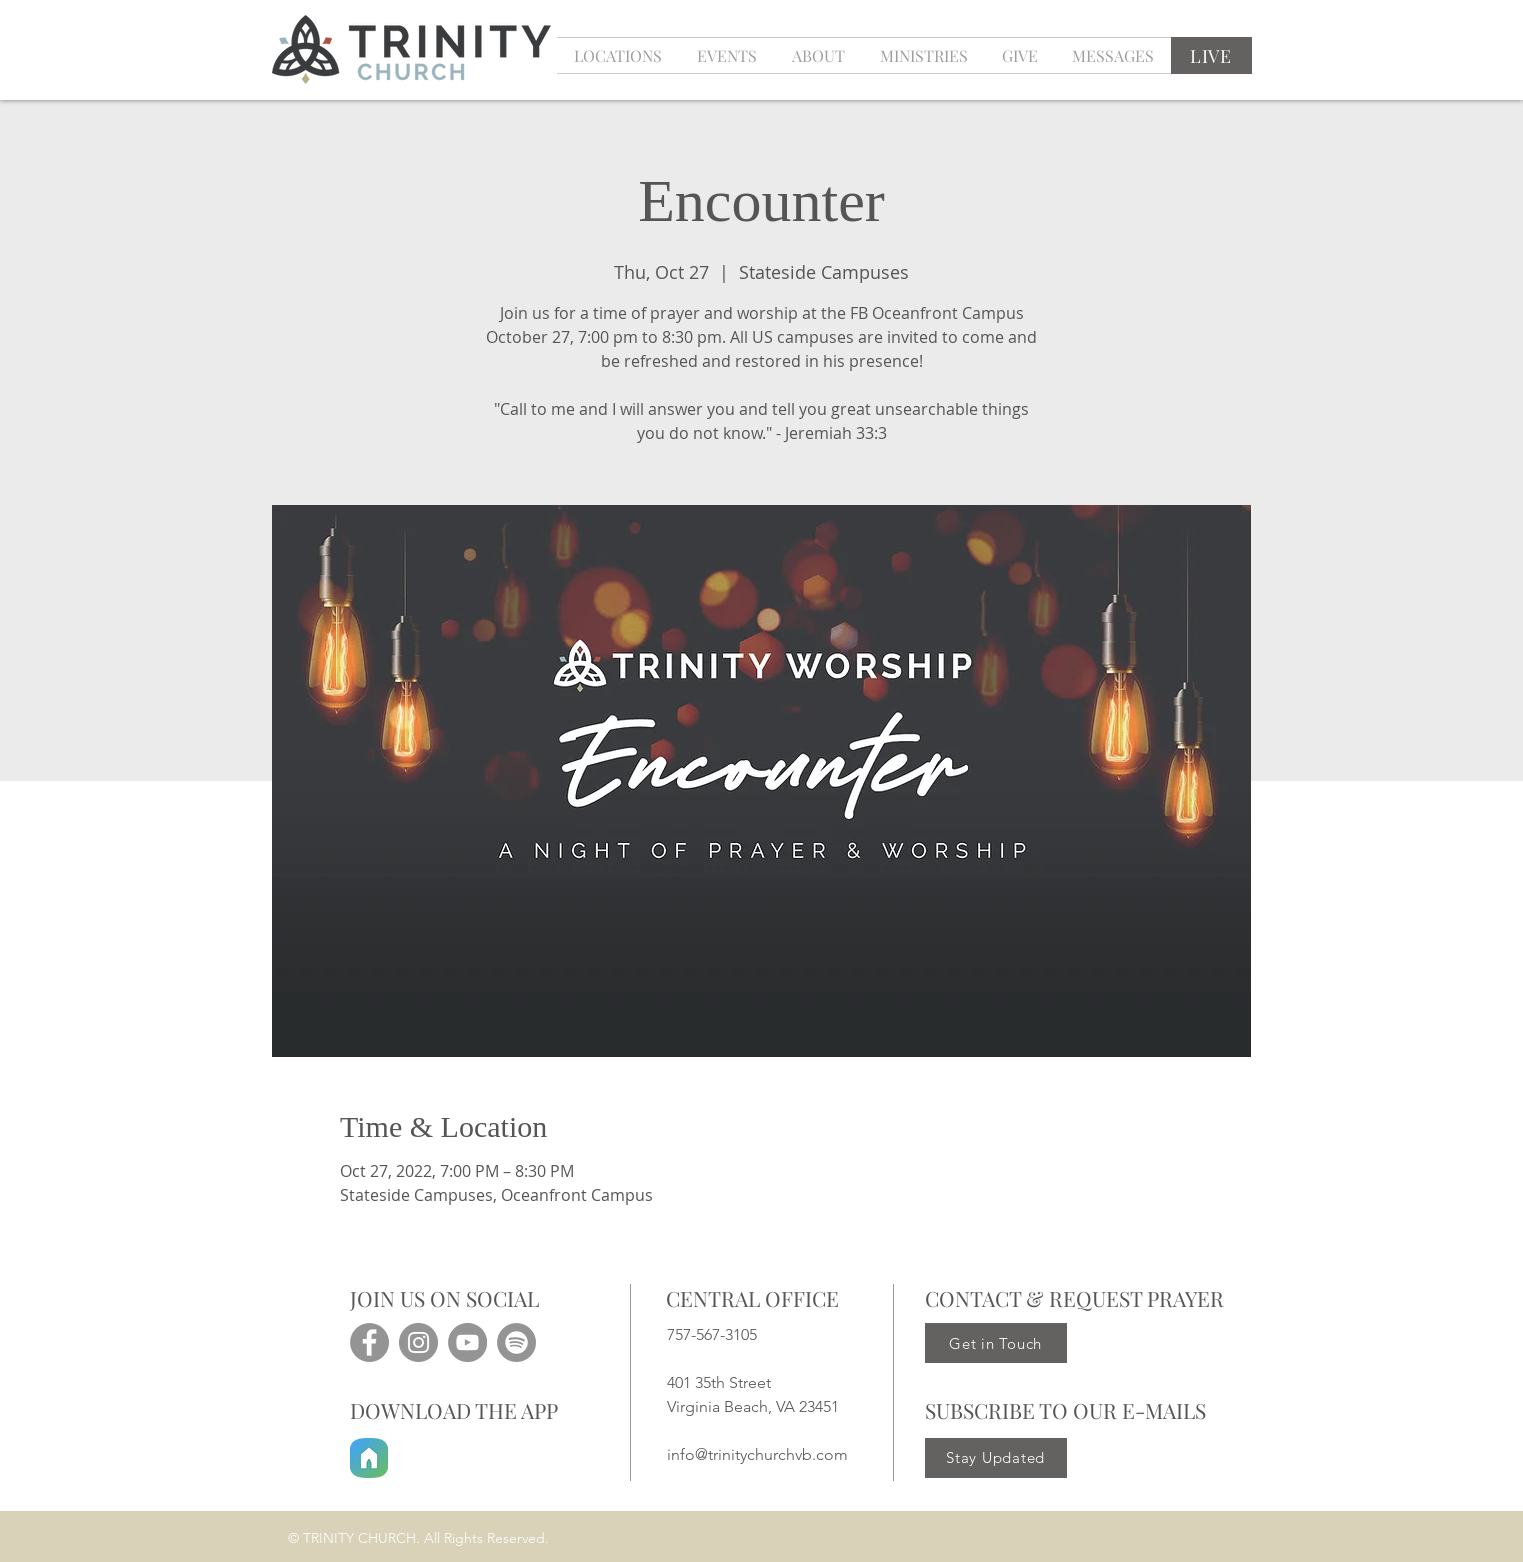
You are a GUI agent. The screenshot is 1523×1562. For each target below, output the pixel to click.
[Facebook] (369, 1342)
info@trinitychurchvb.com (757, 1454)
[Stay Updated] (996, 1458)
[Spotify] (516, 1342)
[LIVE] (1211, 55)
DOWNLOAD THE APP (454, 1410)
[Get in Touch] (996, 1343)
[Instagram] (418, 1342)
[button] (727, 55)
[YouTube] (467, 1342)
